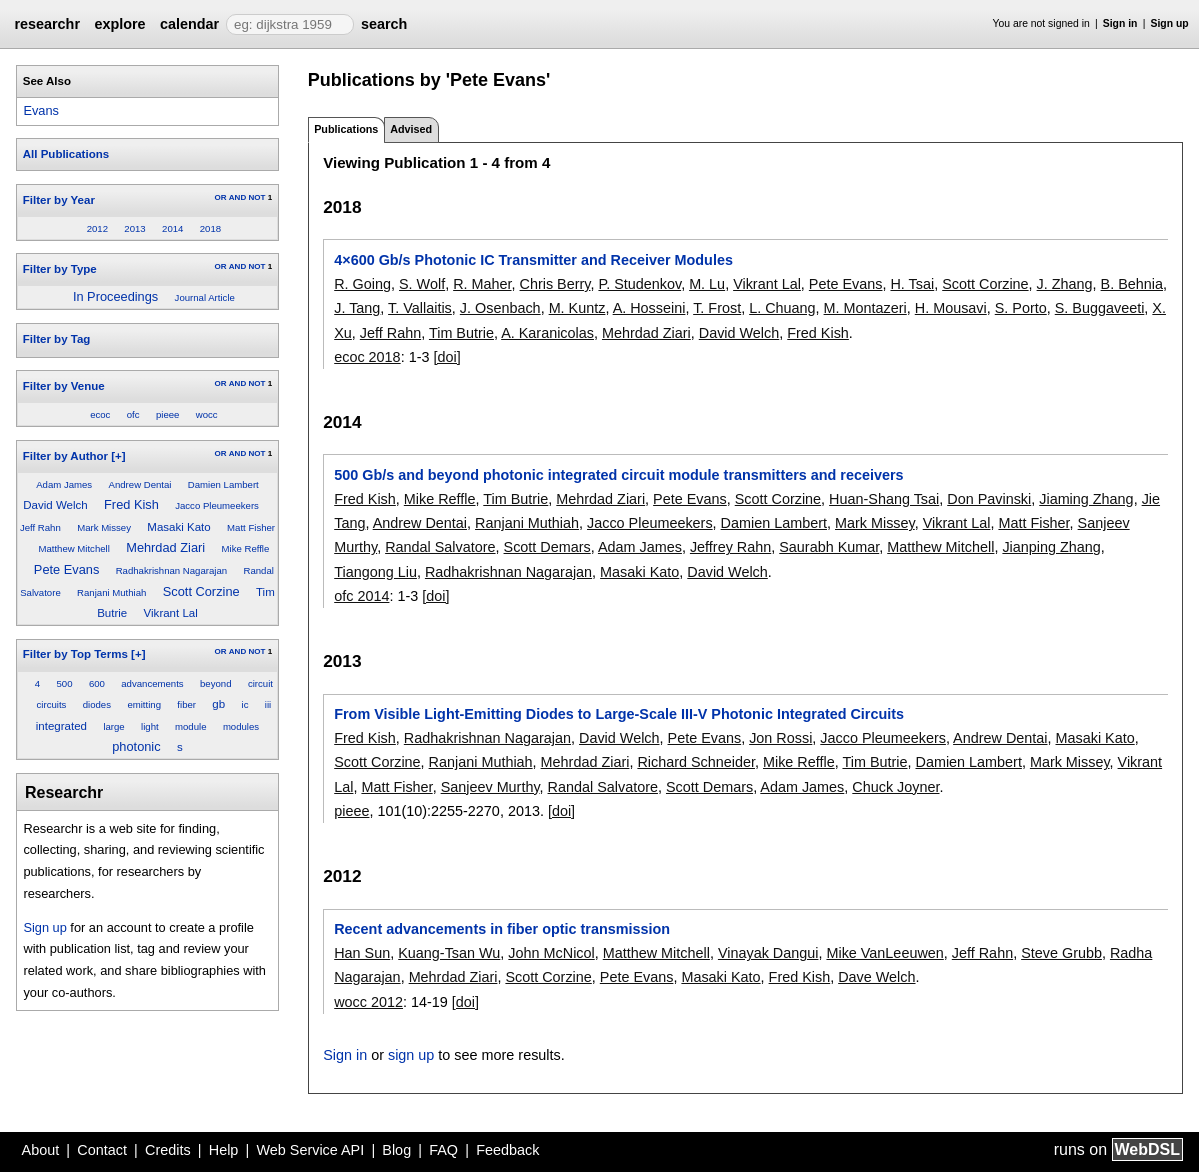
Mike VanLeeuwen (884, 953)
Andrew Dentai (140, 484)
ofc (133, 414)
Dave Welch (876, 977)
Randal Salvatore (440, 547)
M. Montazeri (865, 308)
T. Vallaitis (420, 308)
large (113, 726)
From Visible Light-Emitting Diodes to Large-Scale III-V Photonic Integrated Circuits (619, 714)
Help (224, 1150)
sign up (411, 1055)
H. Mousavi (951, 308)
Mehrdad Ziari (165, 547)
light (150, 726)
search (384, 24)
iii (268, 704)
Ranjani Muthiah (111, 592)
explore (119, 24)
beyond (215, 683)
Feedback (507, 1150)
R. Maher (482, 284)
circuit (260, 683)
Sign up (1170, 23)
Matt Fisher (251, 527)
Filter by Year (59, 200)
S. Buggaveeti (1100, 308)
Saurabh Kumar (829, 547)
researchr (47, 24)
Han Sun (362, 953)
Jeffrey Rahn (730, 547)
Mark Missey (104, 527)
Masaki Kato (178, 527)
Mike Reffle (246, 548)
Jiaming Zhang (1086, 499)
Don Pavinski (989, 499)
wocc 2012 (368, 1002)
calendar (189, 24)
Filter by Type (60, 269)
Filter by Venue (64, 386)
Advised (411, 129)
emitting (144, 704)
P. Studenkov (639, 284)
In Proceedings (115, 296)
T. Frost (717, 308)
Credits (168, 1150)
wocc (207, 414)
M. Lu (707, 284)
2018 (210, 228)
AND (237, 197)
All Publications (66, 154)
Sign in (1120, 23)
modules (241, 726)
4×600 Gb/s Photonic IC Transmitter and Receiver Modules (533, 260)
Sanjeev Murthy (490, 787)
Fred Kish (131, 504)
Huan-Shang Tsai (884, 499)
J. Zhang (1065, 284)
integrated (61, 726)
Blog (396, 1150)
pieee (167, 414)
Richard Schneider (696, 762)
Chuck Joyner (895, 787)
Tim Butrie (461, 333)
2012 (97, 228)
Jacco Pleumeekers (217, 505)
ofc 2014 (361, 596)
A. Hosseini (649, 308)
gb (218, 704)
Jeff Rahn (40, 527)
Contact (102, 1150)
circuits (52, 704)
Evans (41, 110)
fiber (186, 704)
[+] (118, 456)
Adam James (64, 484)
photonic (136, 746)
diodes (97, 704)
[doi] (446, 357)
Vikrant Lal (171, 613)
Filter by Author (65, 456)
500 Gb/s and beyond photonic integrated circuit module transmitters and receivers (618, 475)
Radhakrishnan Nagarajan (171, 570)
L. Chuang (782, 308)
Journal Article (205, 297)
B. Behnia (1132, 284)
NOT (256, 197)
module (190, 726)
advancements (152, 683)
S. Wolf (422, 284)
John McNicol (551, 953)
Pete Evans (66, 569)
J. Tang (357, 308)
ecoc (100, 414)
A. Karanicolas (547, 333)
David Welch (55, 505)
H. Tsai (912, 284)
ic (245, 704)
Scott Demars (547, 547)
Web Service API (310, 1150)
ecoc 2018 (367, 357)
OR (220, 197)
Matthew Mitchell (73, 548)
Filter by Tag (57, 339)
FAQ (443, 1150)
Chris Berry (555, 284)
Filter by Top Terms (75, 654)
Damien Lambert (223, 484)
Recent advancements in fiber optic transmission (502, 929)
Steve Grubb (1061, 953)
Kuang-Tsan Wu (449, 953)
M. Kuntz (577, 308)
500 (65, 683)
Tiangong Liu (375, 572)
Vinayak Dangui (768, 953)
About (41, 1150)
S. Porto (1021, 308)
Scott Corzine (201, 591)
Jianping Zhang (1051, 547)
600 (97, 683)
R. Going (362, 284)
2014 (172, 228)
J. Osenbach (500, 308)
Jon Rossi (780, 738)
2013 (134, 228)
